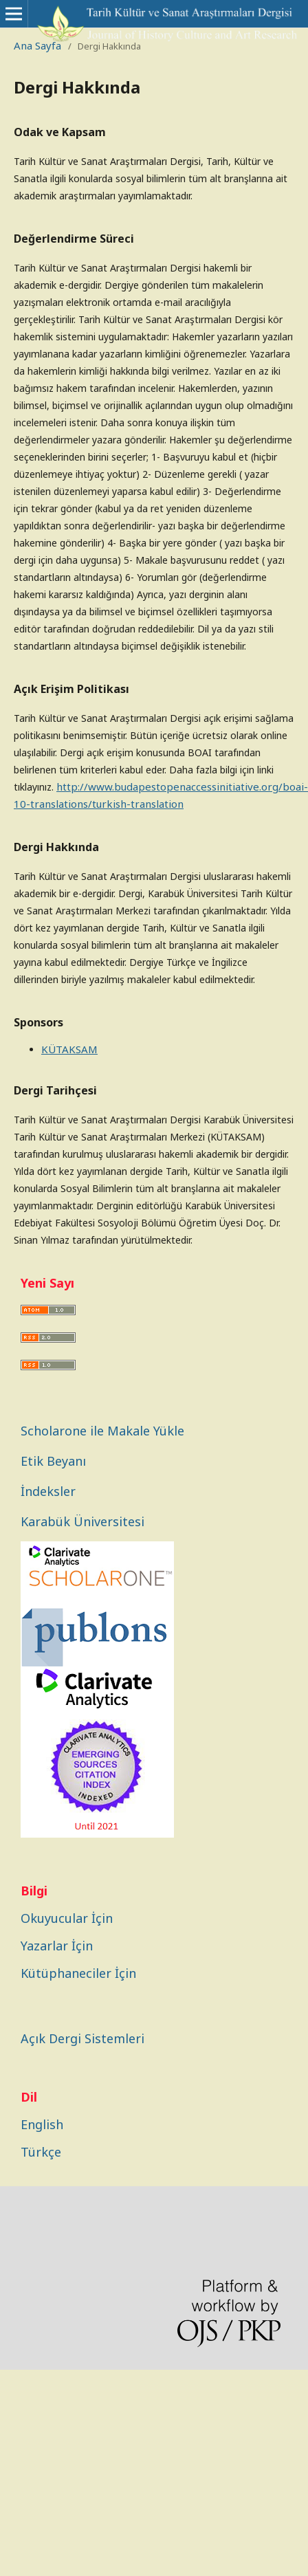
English (42, 2124)
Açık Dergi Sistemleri (82, 2038)
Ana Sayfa (37, 45)
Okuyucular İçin (67, 1918)
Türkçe (41, 2152)
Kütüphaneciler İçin (78, 1973)
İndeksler (48, 1491)
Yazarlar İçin (57, 1945)
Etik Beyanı (53, 1461)
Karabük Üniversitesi (82, 1521)
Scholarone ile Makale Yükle (102, 1430)
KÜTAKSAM (69, 1049)
